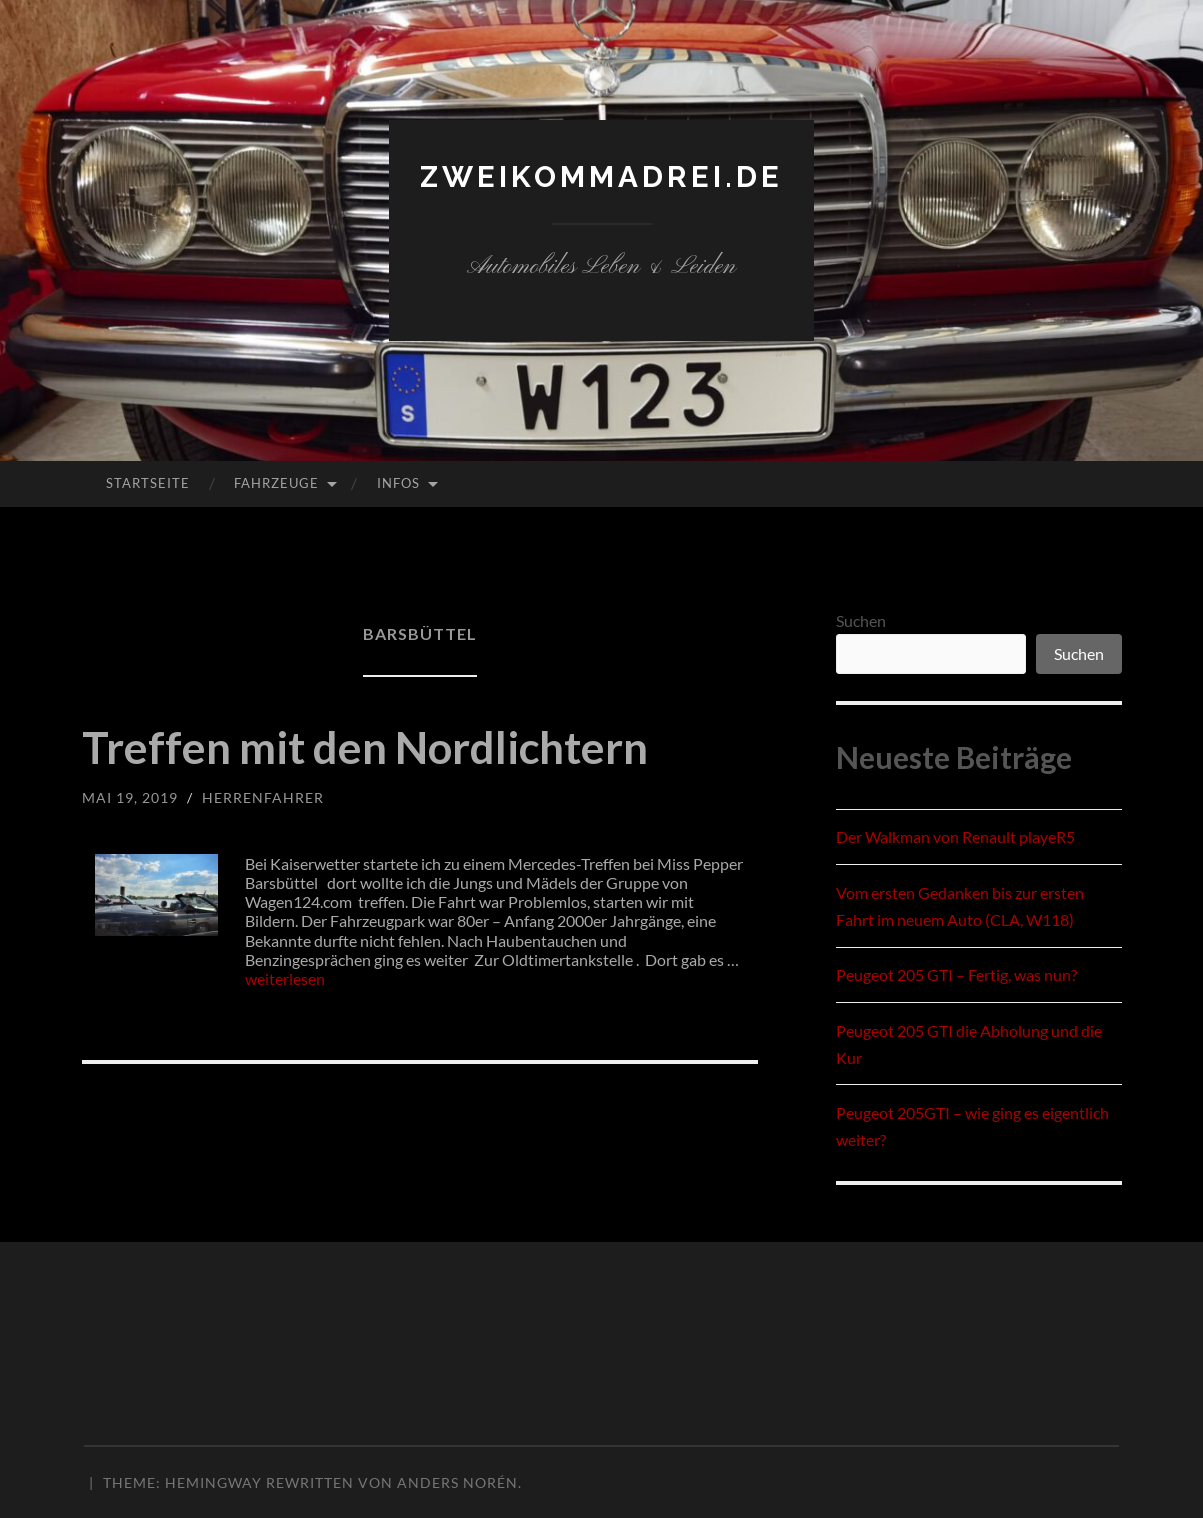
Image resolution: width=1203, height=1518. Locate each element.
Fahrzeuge (276, 483)
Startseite (148, 483)
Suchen (861, 620)
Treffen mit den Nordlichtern (372, 747)
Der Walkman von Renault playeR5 (955, 836)
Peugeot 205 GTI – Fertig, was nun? (956, 974)
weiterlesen (285, 978)
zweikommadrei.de (602, 176)
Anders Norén (457, 1482)
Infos (398, 483)
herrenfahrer (263, 797)
